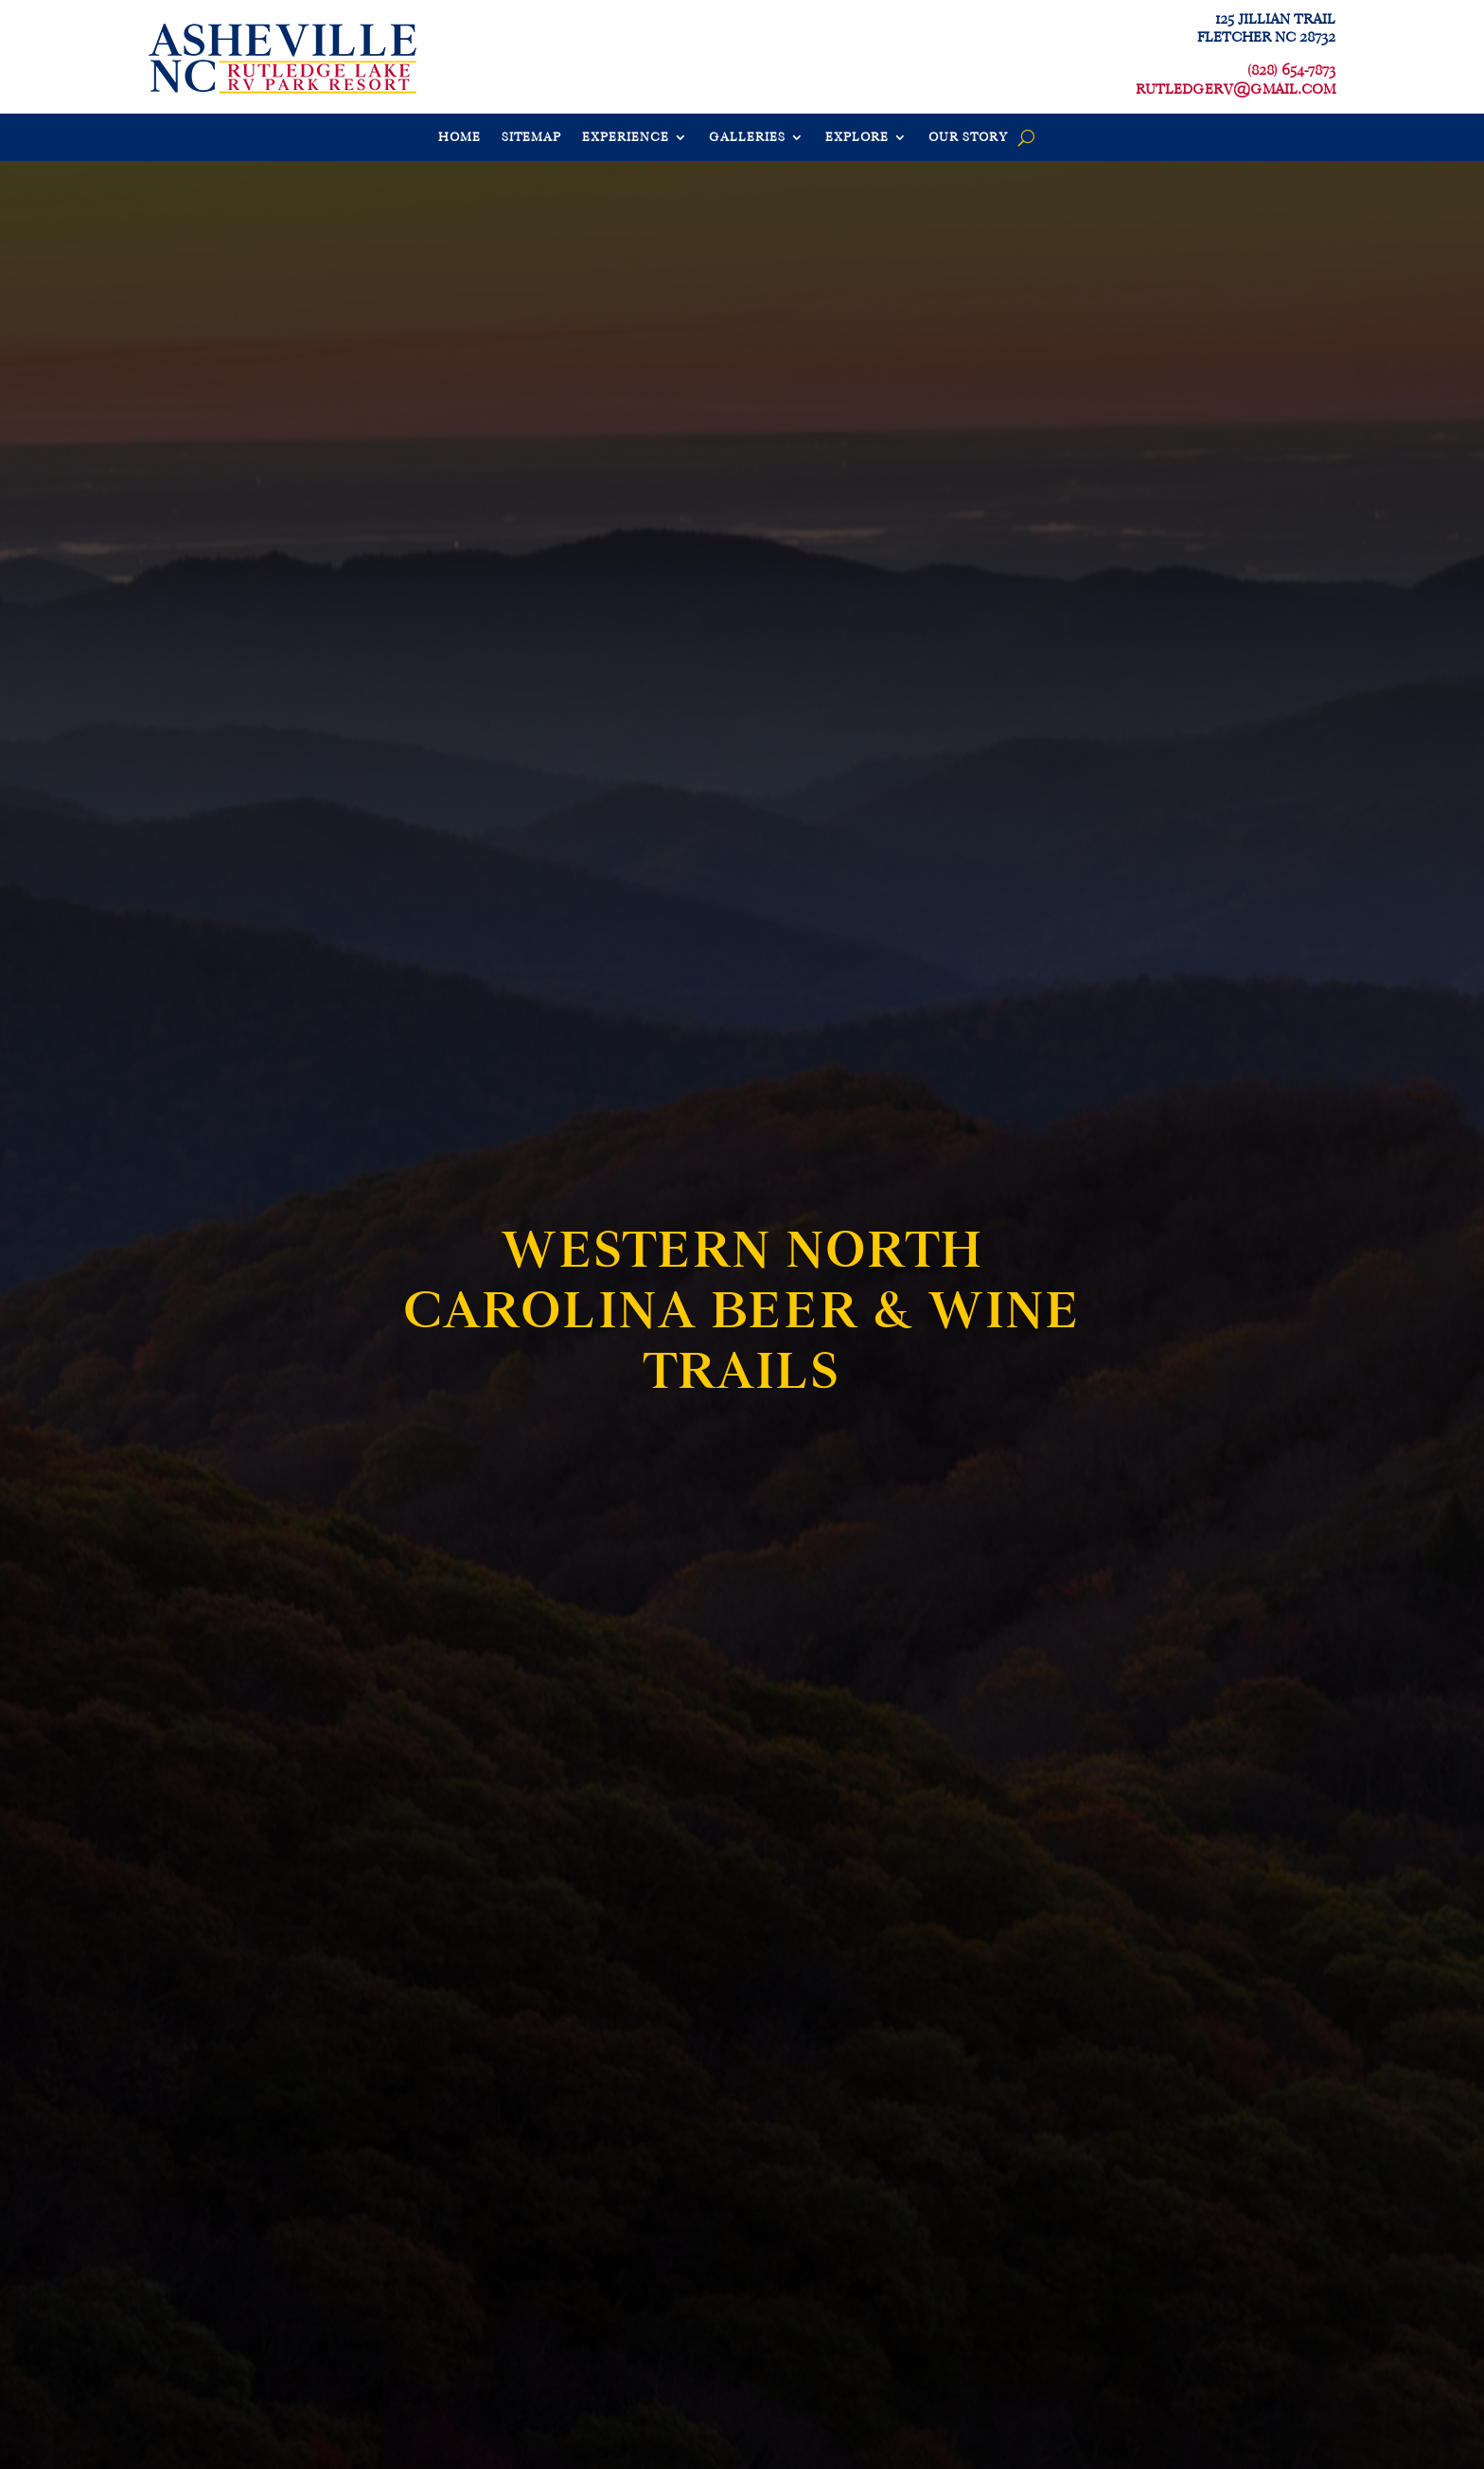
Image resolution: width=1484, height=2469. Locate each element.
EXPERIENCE (625, 138)
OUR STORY (968, 138)
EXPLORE (857, 138)
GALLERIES (747, 138)
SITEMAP (531, 138)
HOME (459, 138)
